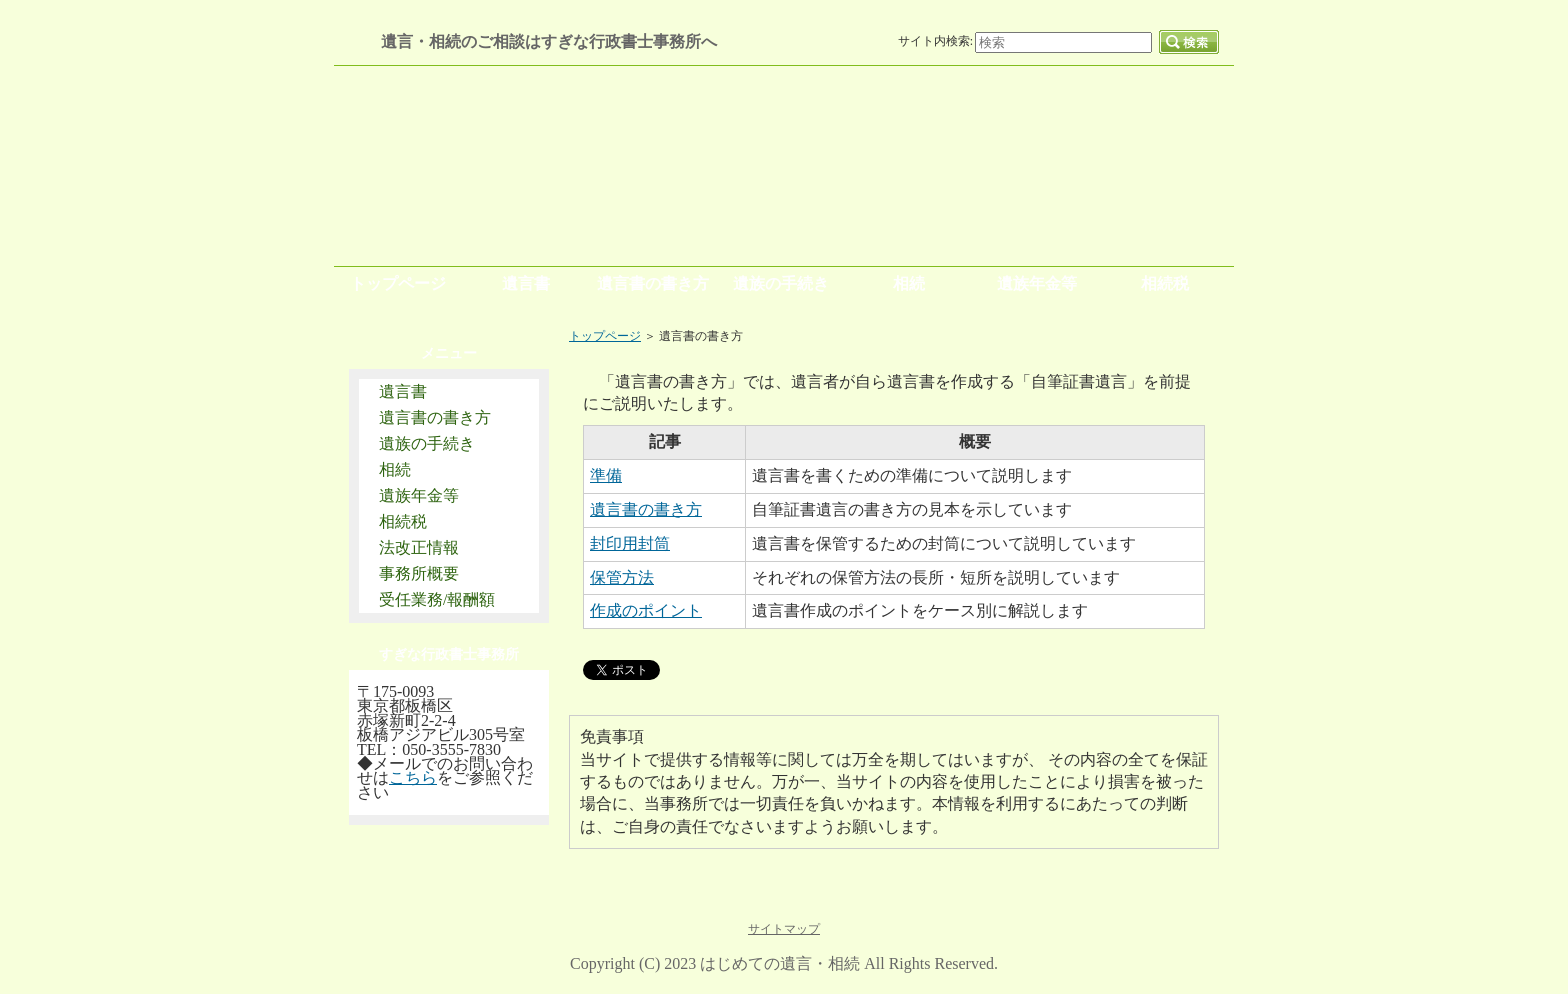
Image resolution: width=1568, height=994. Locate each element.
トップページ (605, 336)
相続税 (403, 521)
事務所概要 (419, 573)
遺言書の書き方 (435, 417)
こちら (413, 777)
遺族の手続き (427, 443)
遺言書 (403, 391)
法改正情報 (419, 547)
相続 (395, 469)
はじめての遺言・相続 (780, 963)
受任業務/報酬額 (437, 599)
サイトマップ (784, 929)
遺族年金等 (419, 495)
